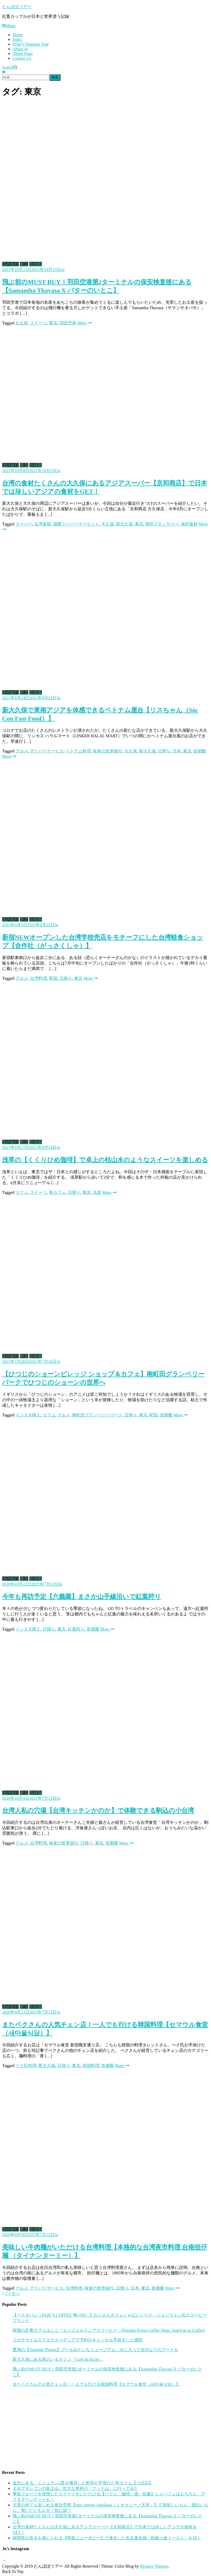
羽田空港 (67, 323)
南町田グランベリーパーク (97, 1415)
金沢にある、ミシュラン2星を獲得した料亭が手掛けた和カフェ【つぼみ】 (83, 2483)
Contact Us (22, 58)
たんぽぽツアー (16, 6)
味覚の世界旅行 (107, 751)
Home (18, 34)
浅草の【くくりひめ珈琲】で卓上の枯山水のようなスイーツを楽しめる (105, 1159)
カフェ (21, 1192)
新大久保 (124, 524)
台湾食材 (42, 524)
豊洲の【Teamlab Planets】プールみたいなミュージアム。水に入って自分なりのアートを (95, 2349)
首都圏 (35, 264)
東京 (24, 264)
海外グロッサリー (162, 524)
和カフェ (57, 1192)
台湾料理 (38, 978)
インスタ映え (28, 1415)
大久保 (107, 524)
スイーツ (38, 323)
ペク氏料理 (25, 2065)
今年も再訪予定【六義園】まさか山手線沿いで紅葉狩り (81, 1596)
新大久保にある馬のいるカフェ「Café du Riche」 (58, 2359)
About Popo (23, 53)
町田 (153, 1415)
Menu (8, 26)
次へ (16, 2293)
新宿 (53, 978)
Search (10, 67)
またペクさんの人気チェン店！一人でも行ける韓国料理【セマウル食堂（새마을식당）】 (96, 2384)
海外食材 (189, 524)
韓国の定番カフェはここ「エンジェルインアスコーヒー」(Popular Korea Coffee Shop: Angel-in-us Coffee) (109, 2330)
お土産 (21, 323)
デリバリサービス (47, 751)
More (84, 323)
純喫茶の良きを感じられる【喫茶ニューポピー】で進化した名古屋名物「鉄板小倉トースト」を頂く (107, 2538)
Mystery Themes (154, 2566)
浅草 (97, 1192)
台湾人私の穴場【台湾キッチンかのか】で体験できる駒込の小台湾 (98, 1810)
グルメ (21, 751)
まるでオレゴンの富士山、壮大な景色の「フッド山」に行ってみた (75, 2488)
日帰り (164, 751)
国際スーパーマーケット (76, 524)
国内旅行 (10, 264)
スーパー (23, 524)
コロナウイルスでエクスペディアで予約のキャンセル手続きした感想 (77, 2340)
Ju (62, 269)
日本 (177, 751)
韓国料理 (90, 2065)
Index (17, 39)
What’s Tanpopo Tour (31, 44)
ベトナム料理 (78, 751)
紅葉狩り (76, 1629)
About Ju (20, 49)
